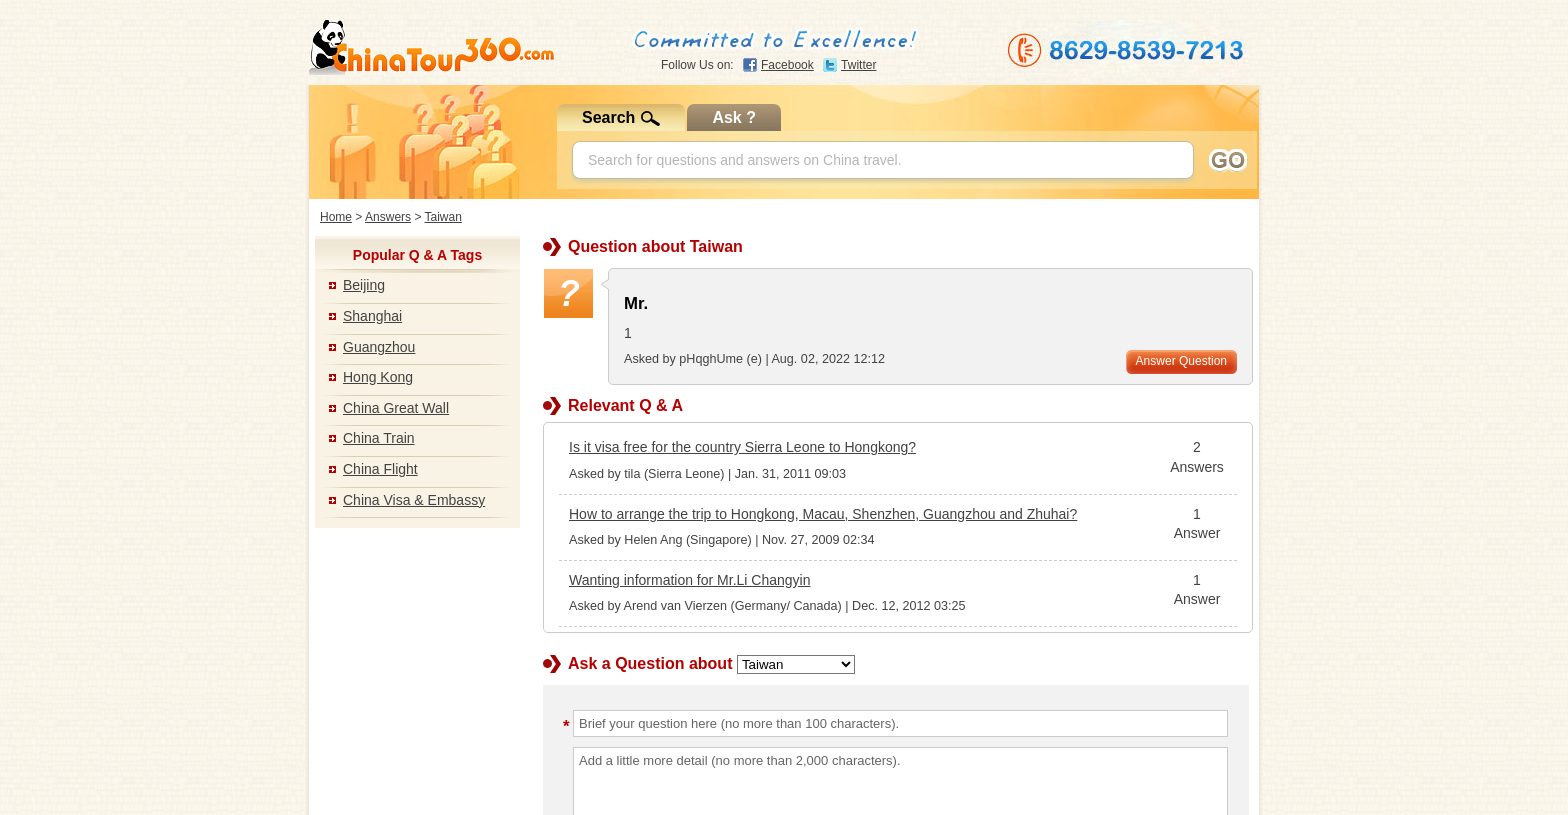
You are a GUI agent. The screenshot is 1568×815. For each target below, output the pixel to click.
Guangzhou (379, 347)
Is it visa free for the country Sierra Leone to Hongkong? (742, 447)
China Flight (380, 469)
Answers (388, 217)
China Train (379, 438)
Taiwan (443, 217)
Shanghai (372, 316)
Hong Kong (378, 377)
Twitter (858, 65)
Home (336, 217)
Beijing (364, 285)
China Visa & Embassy (414, 500)
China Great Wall (396, 408)
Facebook (787, 65)
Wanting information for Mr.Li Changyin (689, 580)
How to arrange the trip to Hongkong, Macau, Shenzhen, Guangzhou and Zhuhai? (823, 514)
